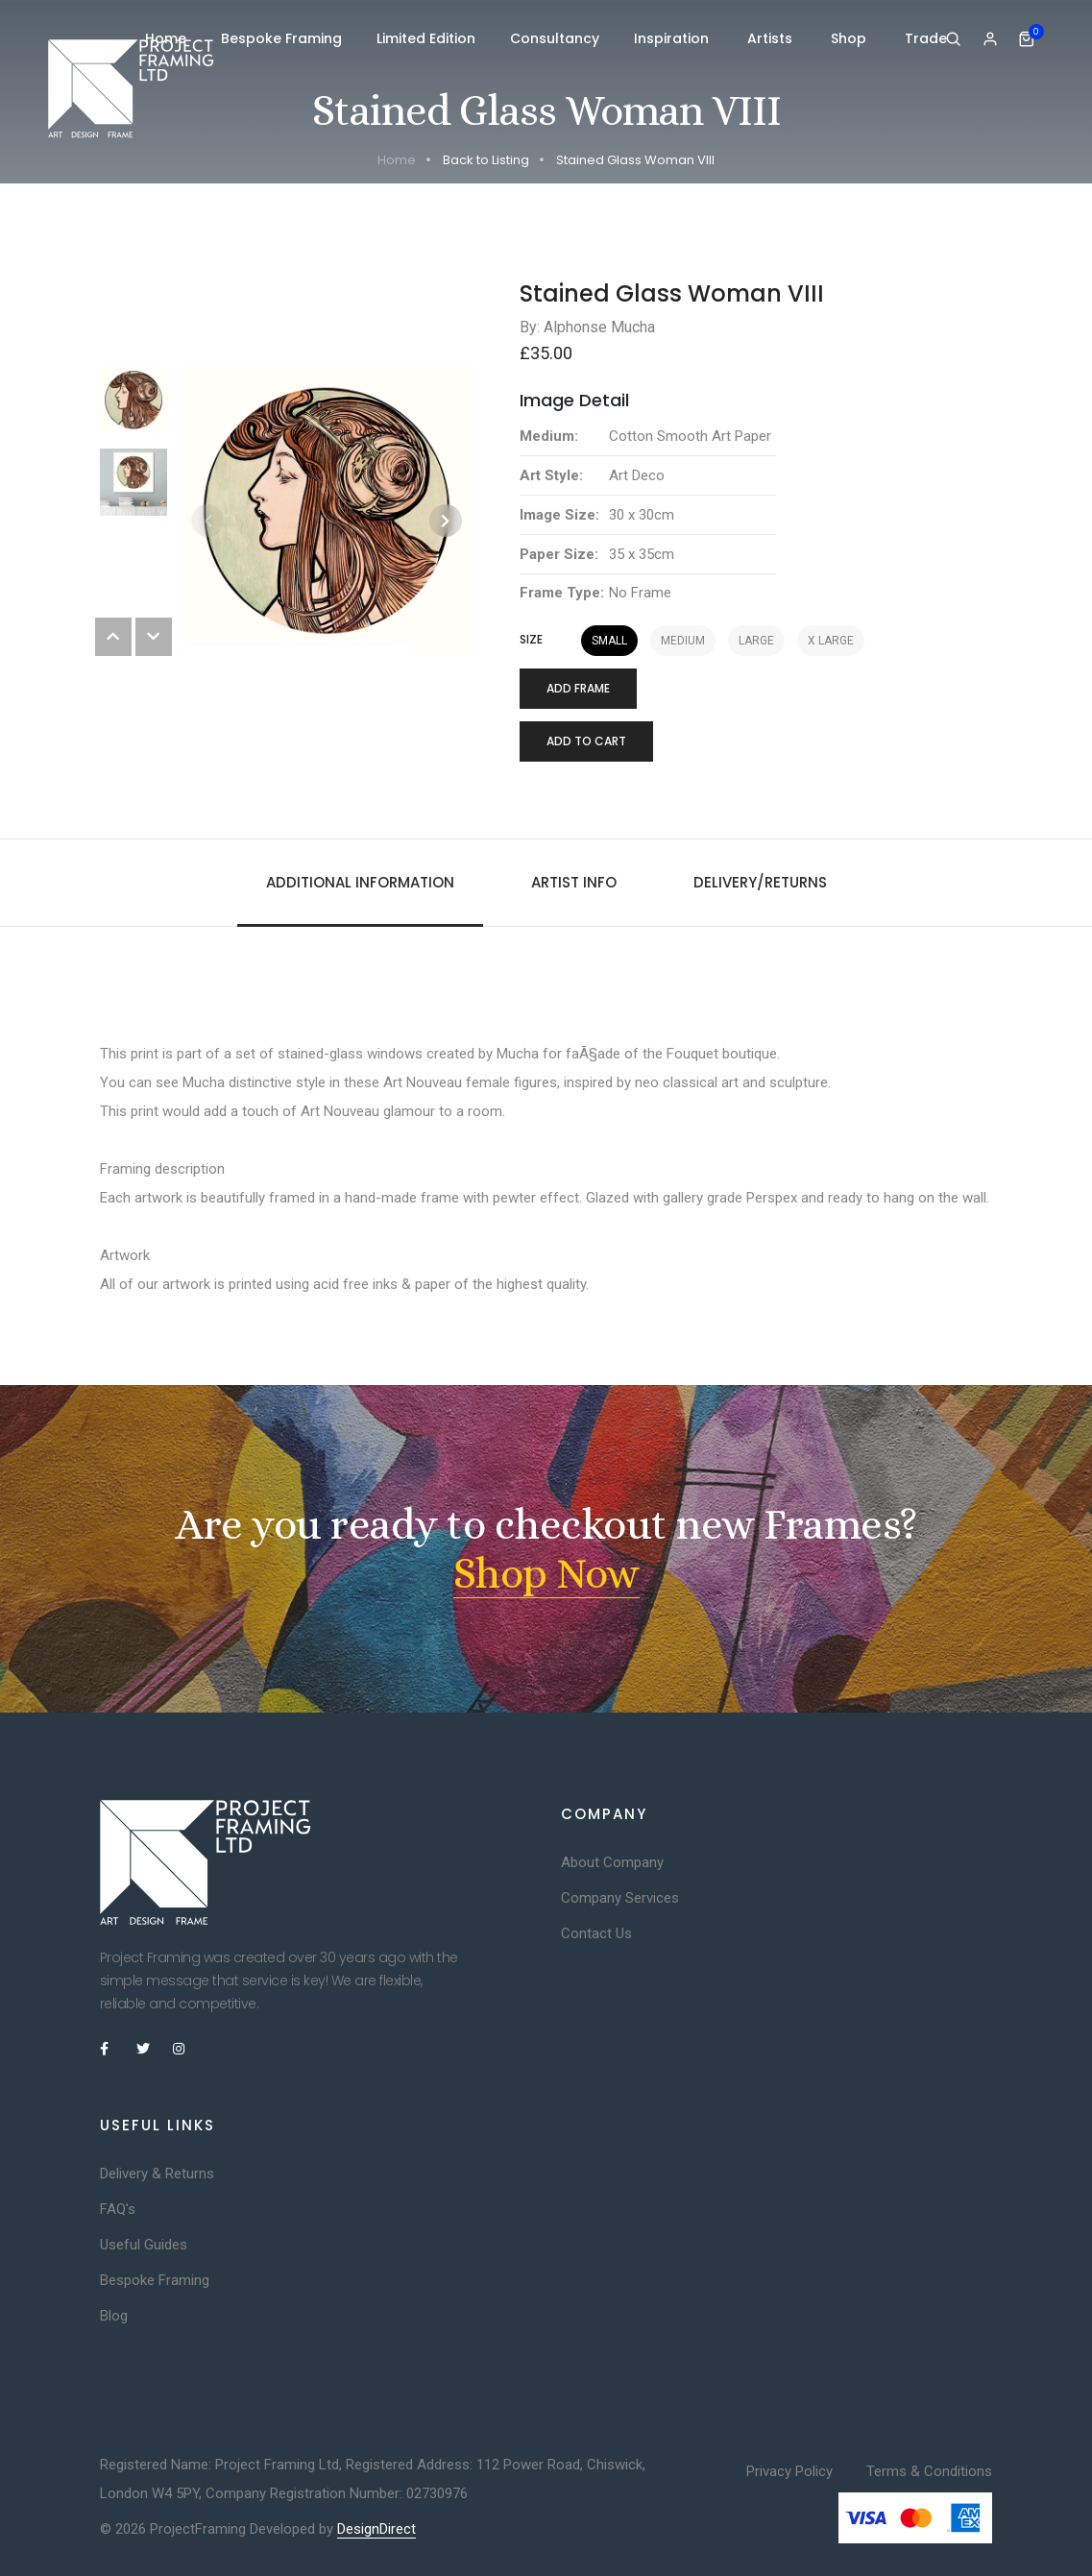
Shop (850, 38)
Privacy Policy (789, 2471)
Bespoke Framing (281, 38)
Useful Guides (143, 2244)
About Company (612, 1862)
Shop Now (546, 1573)
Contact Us (596, 1933)
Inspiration (673, 38)
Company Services (620, 1898)
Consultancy (554, 38)
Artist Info (574, 882)
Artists (771, 38)
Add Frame (578, 688)
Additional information (360, 882)
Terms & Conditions (929, 2471)
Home (165, 38)
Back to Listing (486, 160)
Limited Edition (425, 38)
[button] (445, 520)
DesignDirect (376, 2529)
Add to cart (586, 741)
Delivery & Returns (157, 2173)
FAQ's (117, 2209)
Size (531, 639)
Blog (114, 2315)
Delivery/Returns (760, 882)
